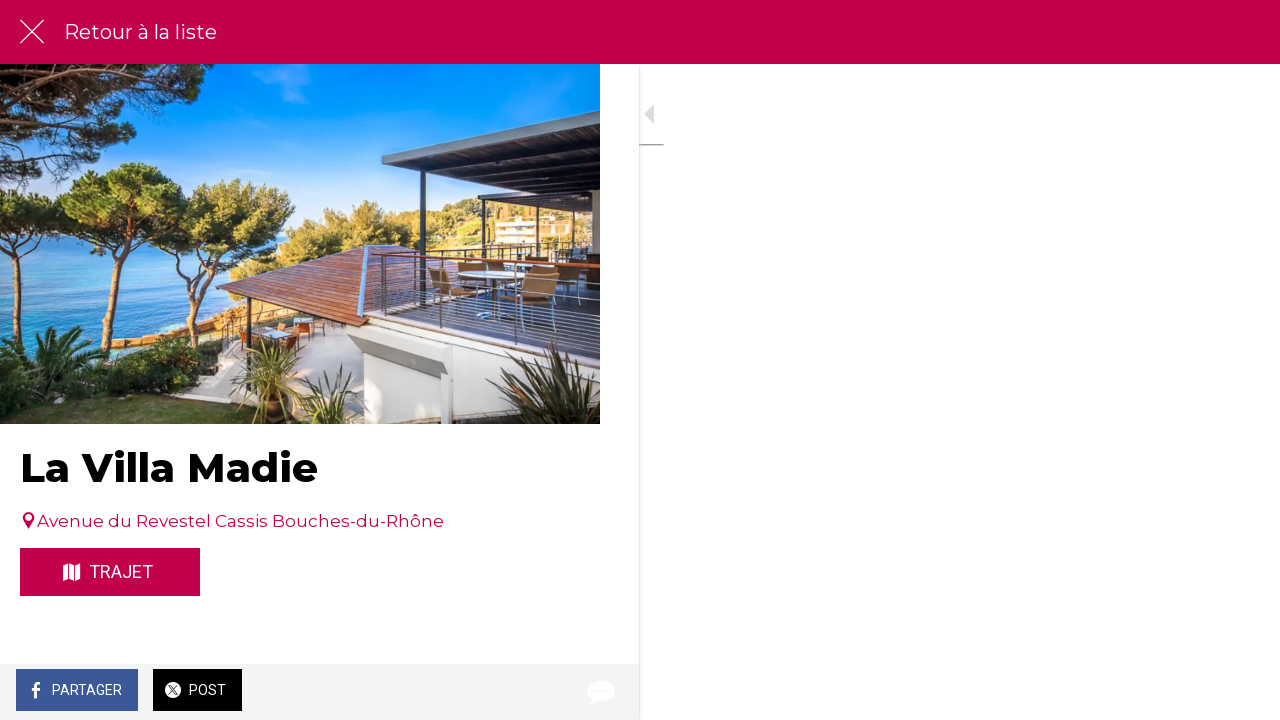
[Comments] (560, 692)
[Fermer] (32, 32)
